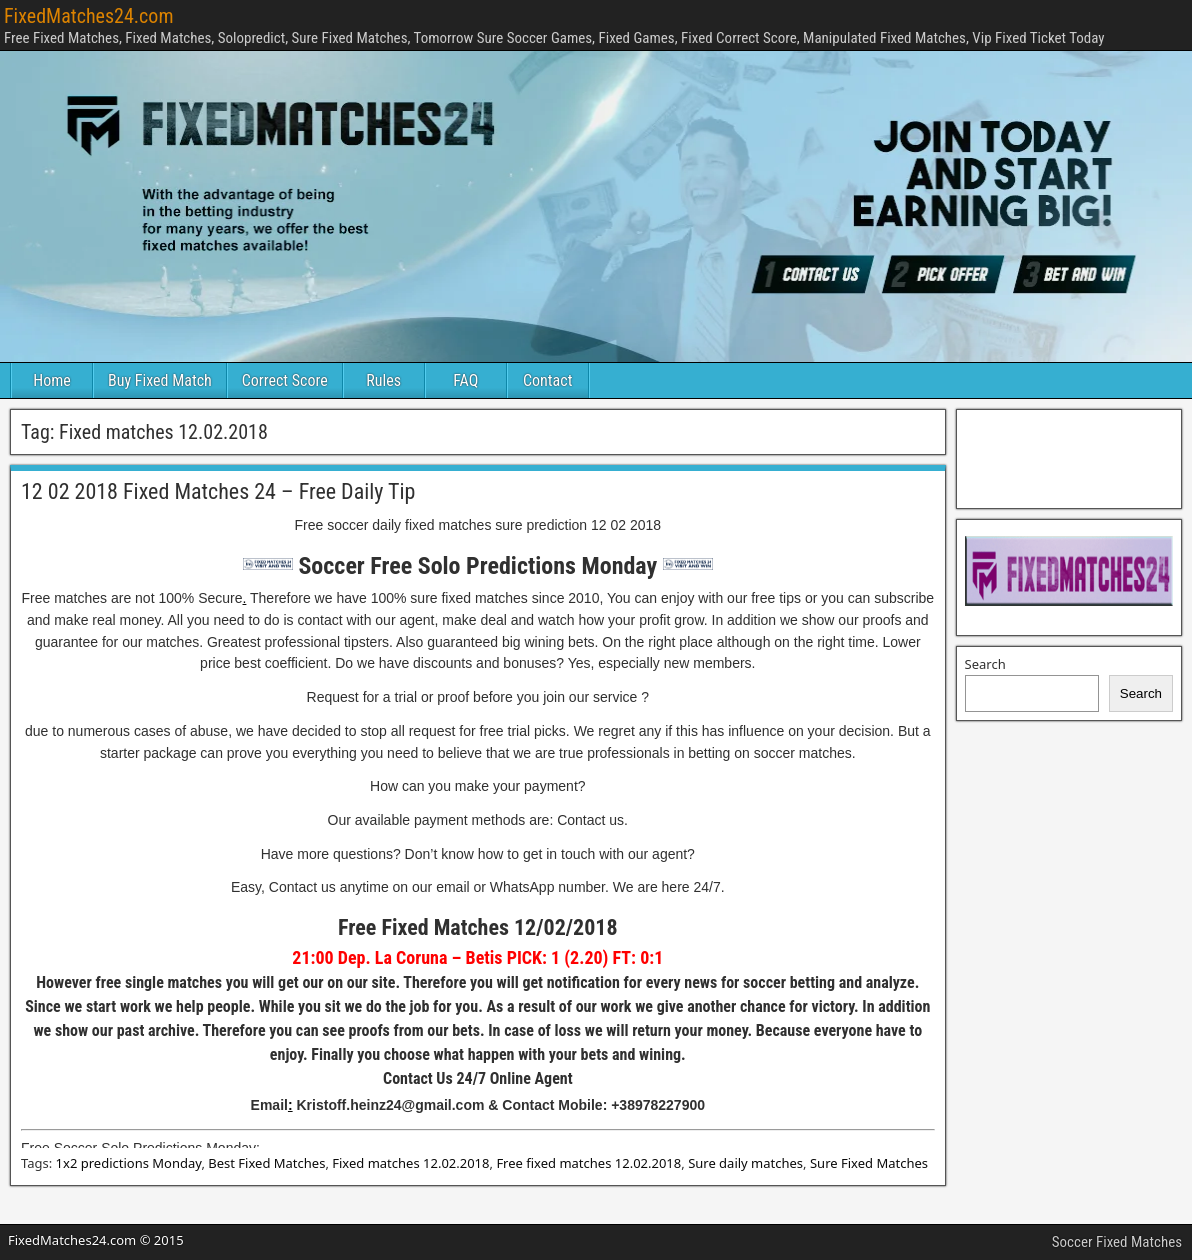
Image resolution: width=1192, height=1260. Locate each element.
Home (52, 380)
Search (985, 664)
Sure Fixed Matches (869, 1163)
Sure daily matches (745, 1163)
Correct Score (285, 380)
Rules (383, 380)
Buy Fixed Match (160, 380)
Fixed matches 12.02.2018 (410, 1163)
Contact (547, 380)
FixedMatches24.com (88, 16)
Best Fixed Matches (266, 1163)
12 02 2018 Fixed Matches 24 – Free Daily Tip (218, 491)
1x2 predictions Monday (129, 1163)
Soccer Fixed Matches (1117, 1242)
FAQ (465, 380)
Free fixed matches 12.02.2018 (588, 1163)
